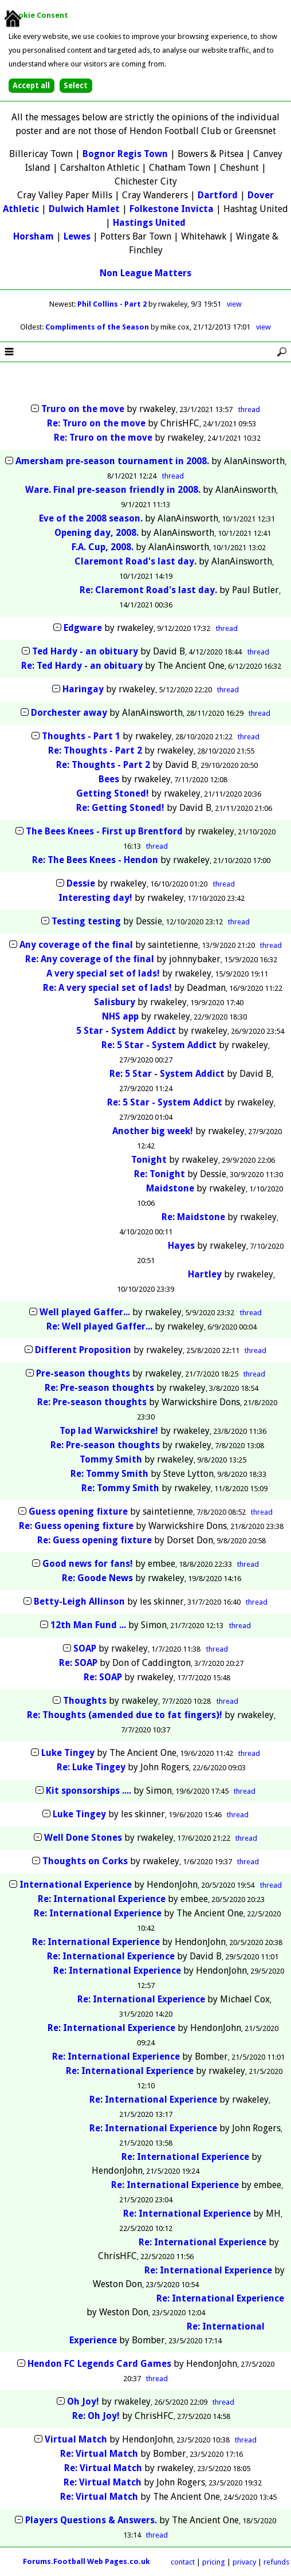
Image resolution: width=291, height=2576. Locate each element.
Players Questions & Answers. (91, 2520)
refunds (276, 2562)
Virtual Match (76, 2439)
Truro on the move (82, 408)
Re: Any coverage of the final (89, 959)
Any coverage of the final (76, 944)
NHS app (120, 1016)
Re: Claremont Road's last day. (148, 590)
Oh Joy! (83, 2401)
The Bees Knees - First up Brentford (104, 831)
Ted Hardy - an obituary (85, 651)
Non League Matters (145, 273)
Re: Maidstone (193, 1216)
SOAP (84, 1648)
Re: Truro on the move (96, 423)
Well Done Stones (83, 1837)
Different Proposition (83, 1349)
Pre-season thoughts (83, 1373)
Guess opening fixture (79, 1511)
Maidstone (170, 1188)
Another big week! (152, 1131)
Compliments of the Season (98, 327)
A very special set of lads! (103, 973)
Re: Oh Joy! (96, 2415)
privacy (244, 2562)
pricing (213, 2562)
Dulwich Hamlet (84, 208)
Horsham (33, 236)
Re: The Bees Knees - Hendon (95, 859)
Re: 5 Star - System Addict (159, 1045)
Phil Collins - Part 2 (112, 304)
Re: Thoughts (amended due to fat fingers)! (124, 1715)
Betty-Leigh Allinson (79, 1601)
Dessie (80, 883)
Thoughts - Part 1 (81, 736)
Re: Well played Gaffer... (99, 1326)
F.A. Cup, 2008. (104, 547)
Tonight (149, 1159)
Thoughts (85, 1700)
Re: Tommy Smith (109, 1473)
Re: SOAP (78, 1662)
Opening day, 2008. (97, 532)
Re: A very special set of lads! (107, 987)
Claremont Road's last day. (135, 561)
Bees (109, 779)
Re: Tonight (159, 1174)
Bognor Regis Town (125, 153)
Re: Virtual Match (99, 2453)
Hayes (181, 1245)
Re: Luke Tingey (91, 1767)
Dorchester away (69, 712)
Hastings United (149, 222)
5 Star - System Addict (126, 1030)
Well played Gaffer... (85, 1312)
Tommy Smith (111, 1459)
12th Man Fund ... (88, 1625)
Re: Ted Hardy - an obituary (82, 665)
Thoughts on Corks (85, 1861)
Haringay (83, 689)
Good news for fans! (88, 1563)
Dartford (218, 195)
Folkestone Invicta (171, 208)
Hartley (205, 1274)
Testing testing (86, 921)
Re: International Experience (102, 1898)
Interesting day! (95, 897)
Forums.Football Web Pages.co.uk (86, 2561)
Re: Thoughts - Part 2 (95, 750)
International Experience (75, 1884)
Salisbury (114, 1002)
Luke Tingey (68, 1752)
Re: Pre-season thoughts (99, 1387)
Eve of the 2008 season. (91, 518)
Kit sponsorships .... (88, 1790)
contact (183, 2562)
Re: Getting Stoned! (120, 807)
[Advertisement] (145, 383)
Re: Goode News (97, 1578)
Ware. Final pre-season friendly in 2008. (112, 489)
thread (249, 409)
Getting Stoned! (112, 793)
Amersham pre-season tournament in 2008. (112, 461)
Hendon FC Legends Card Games (99, 2363)
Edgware (83, 627)
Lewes (77, 236)
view (234, 304)
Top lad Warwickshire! (109, 1430)
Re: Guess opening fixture (77, 1525)
